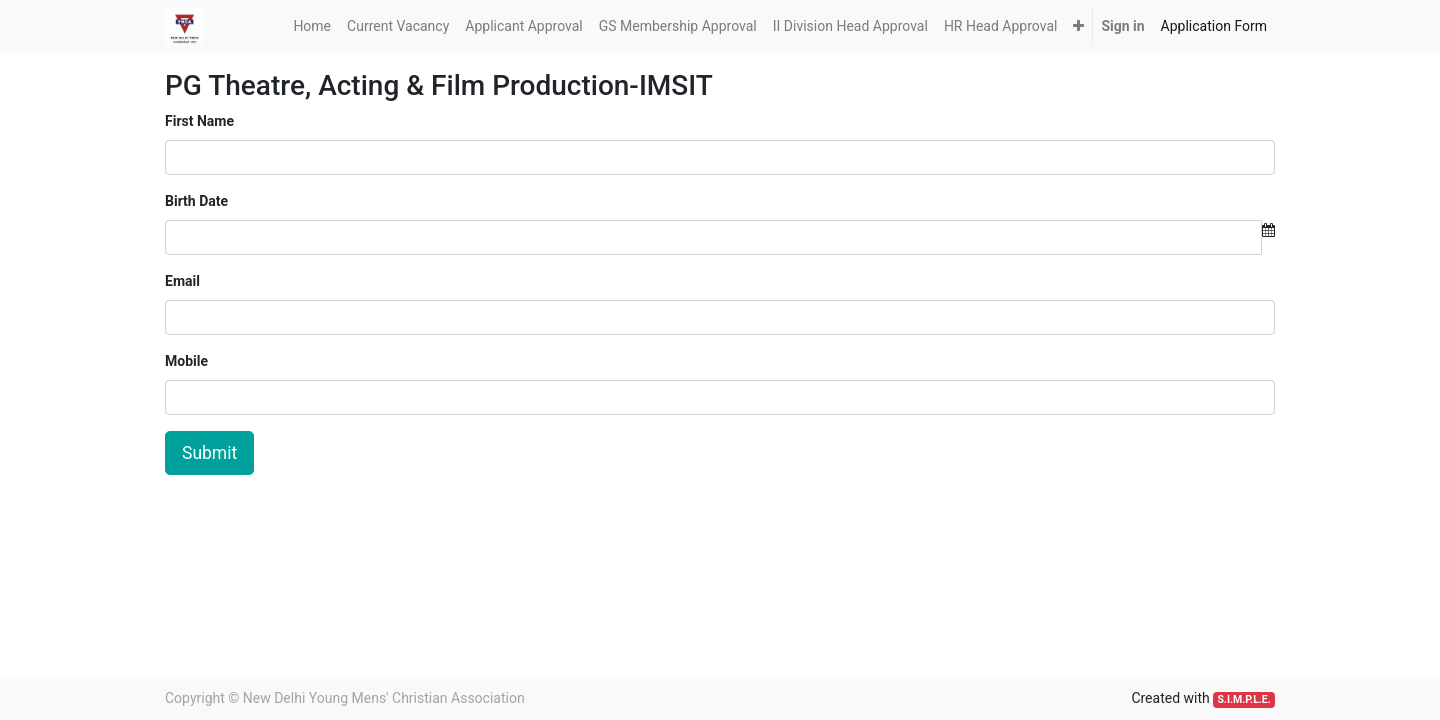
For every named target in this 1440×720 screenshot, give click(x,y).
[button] (1078, 26)
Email (182, 281)
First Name (199, 121)
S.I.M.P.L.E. (1243, 699)
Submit (209, 453)
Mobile (186, 361)
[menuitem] (312, 26)
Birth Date (196, 201)
